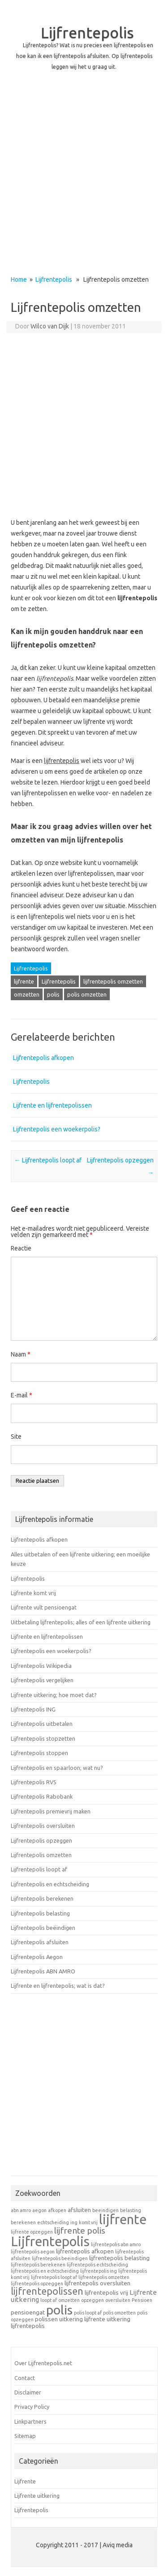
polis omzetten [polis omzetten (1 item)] (119, 2312)
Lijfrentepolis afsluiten (40, 1942)
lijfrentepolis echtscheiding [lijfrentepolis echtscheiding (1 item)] (97, 2264)
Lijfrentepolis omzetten (41, 1855)
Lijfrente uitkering (37, 2495)
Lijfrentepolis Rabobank (42, 1796)
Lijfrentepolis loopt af (48, 1160)
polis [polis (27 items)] (59, 2309)
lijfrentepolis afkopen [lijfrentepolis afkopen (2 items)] (85, 2251)
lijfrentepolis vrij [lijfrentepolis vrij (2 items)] (106, 2292)
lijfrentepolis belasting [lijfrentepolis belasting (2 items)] (119, 2257)
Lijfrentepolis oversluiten (43, 1825)
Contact (24, 2378)
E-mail (21, 1395)
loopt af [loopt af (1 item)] (48, 2300)
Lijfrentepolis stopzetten (43, 1738)
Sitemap (25, 2436)
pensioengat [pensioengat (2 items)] (28, 2312)
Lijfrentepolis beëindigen (43, 1927)
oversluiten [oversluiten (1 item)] (117, 2300)
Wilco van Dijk (49, 326)
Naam (20, 1354)
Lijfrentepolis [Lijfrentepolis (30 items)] (50, 2241)
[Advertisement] (84, 181)
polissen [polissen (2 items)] (46, 2319)
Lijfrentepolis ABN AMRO (43, 1971)
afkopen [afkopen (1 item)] (57, 2210)
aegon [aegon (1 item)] (39, 2210)
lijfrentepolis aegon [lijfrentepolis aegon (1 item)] (33, 2251)
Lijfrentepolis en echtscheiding (50, 1884)
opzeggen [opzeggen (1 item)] (92, 2300)
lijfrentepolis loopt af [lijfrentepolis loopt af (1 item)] (54, 2277)
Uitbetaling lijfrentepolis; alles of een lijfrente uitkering (81, 1622)
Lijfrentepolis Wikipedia (41, 1666)
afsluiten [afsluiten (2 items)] (79, 2209)
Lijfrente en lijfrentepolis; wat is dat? (58, 1985)
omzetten (26, 994)
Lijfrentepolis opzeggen (41, 1840)
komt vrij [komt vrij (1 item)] (88, 2222)
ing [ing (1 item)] (74, 2222)
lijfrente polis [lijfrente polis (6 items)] (79, 2230)
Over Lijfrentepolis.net (43, 2363)
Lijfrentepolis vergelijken (42, 1680)
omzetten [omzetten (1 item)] (69, 2300)
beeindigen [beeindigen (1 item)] (105, 2210)
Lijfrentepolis (87, 32)
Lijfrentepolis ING (33, 1709)
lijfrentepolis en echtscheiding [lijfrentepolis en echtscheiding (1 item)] (45, 2271)
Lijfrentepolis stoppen (39, 1753)
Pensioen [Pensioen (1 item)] (142, 2300)
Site (16, 1436)
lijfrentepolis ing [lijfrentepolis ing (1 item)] (98, 2271)
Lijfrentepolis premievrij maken (50, 1811)
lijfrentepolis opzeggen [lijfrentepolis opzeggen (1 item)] (37, 2283)
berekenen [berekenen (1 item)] (23, 2222)
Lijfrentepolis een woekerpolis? (56, 1129)
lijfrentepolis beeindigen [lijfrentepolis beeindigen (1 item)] (60, 2258)
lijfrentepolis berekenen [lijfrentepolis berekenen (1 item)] (38, 2264)
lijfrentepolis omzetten (113, 981)
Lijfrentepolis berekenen (42, 1898)
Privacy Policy (31, 2406)
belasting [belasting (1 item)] (130, 2210)
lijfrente (24, 981)
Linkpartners (30, 2421)
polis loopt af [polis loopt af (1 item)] (88, 2312)
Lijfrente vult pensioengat (44, 1607)
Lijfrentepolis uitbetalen (42, 1723)
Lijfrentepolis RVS (33, 1782)
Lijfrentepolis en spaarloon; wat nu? (57, 1768)
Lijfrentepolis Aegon (37, 1957)
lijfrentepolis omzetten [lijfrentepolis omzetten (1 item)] (103, 2277)
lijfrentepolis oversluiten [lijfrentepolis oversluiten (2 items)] (97, 2283)
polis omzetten (87, 994)
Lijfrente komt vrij (33, 1593)
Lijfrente (25, 2481)
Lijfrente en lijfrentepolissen (52, 1105)
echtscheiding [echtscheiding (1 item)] (53, 2222)
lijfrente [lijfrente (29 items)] (122, 2219)
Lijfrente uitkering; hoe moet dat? (54, 1695)
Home (19, 279)
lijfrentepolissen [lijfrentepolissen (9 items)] (47, 2291)
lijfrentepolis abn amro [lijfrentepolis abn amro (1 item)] (116, 2244)
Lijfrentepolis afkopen (43, 1057)
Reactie (21, 1248)
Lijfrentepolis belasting (40, 1913)
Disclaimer (27, 2392)
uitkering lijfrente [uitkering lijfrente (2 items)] (82, 2319)
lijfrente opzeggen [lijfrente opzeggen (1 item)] (32, 2232)
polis (53, 994)
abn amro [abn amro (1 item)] (21, 2210)
